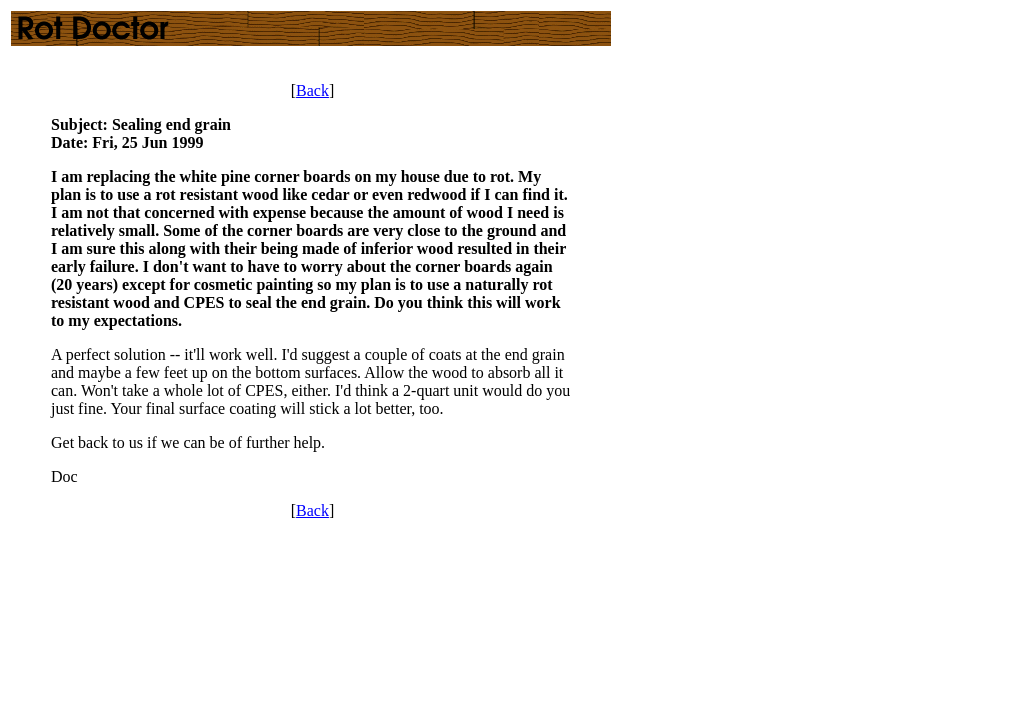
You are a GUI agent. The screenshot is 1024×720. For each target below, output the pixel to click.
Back (312, 90)
